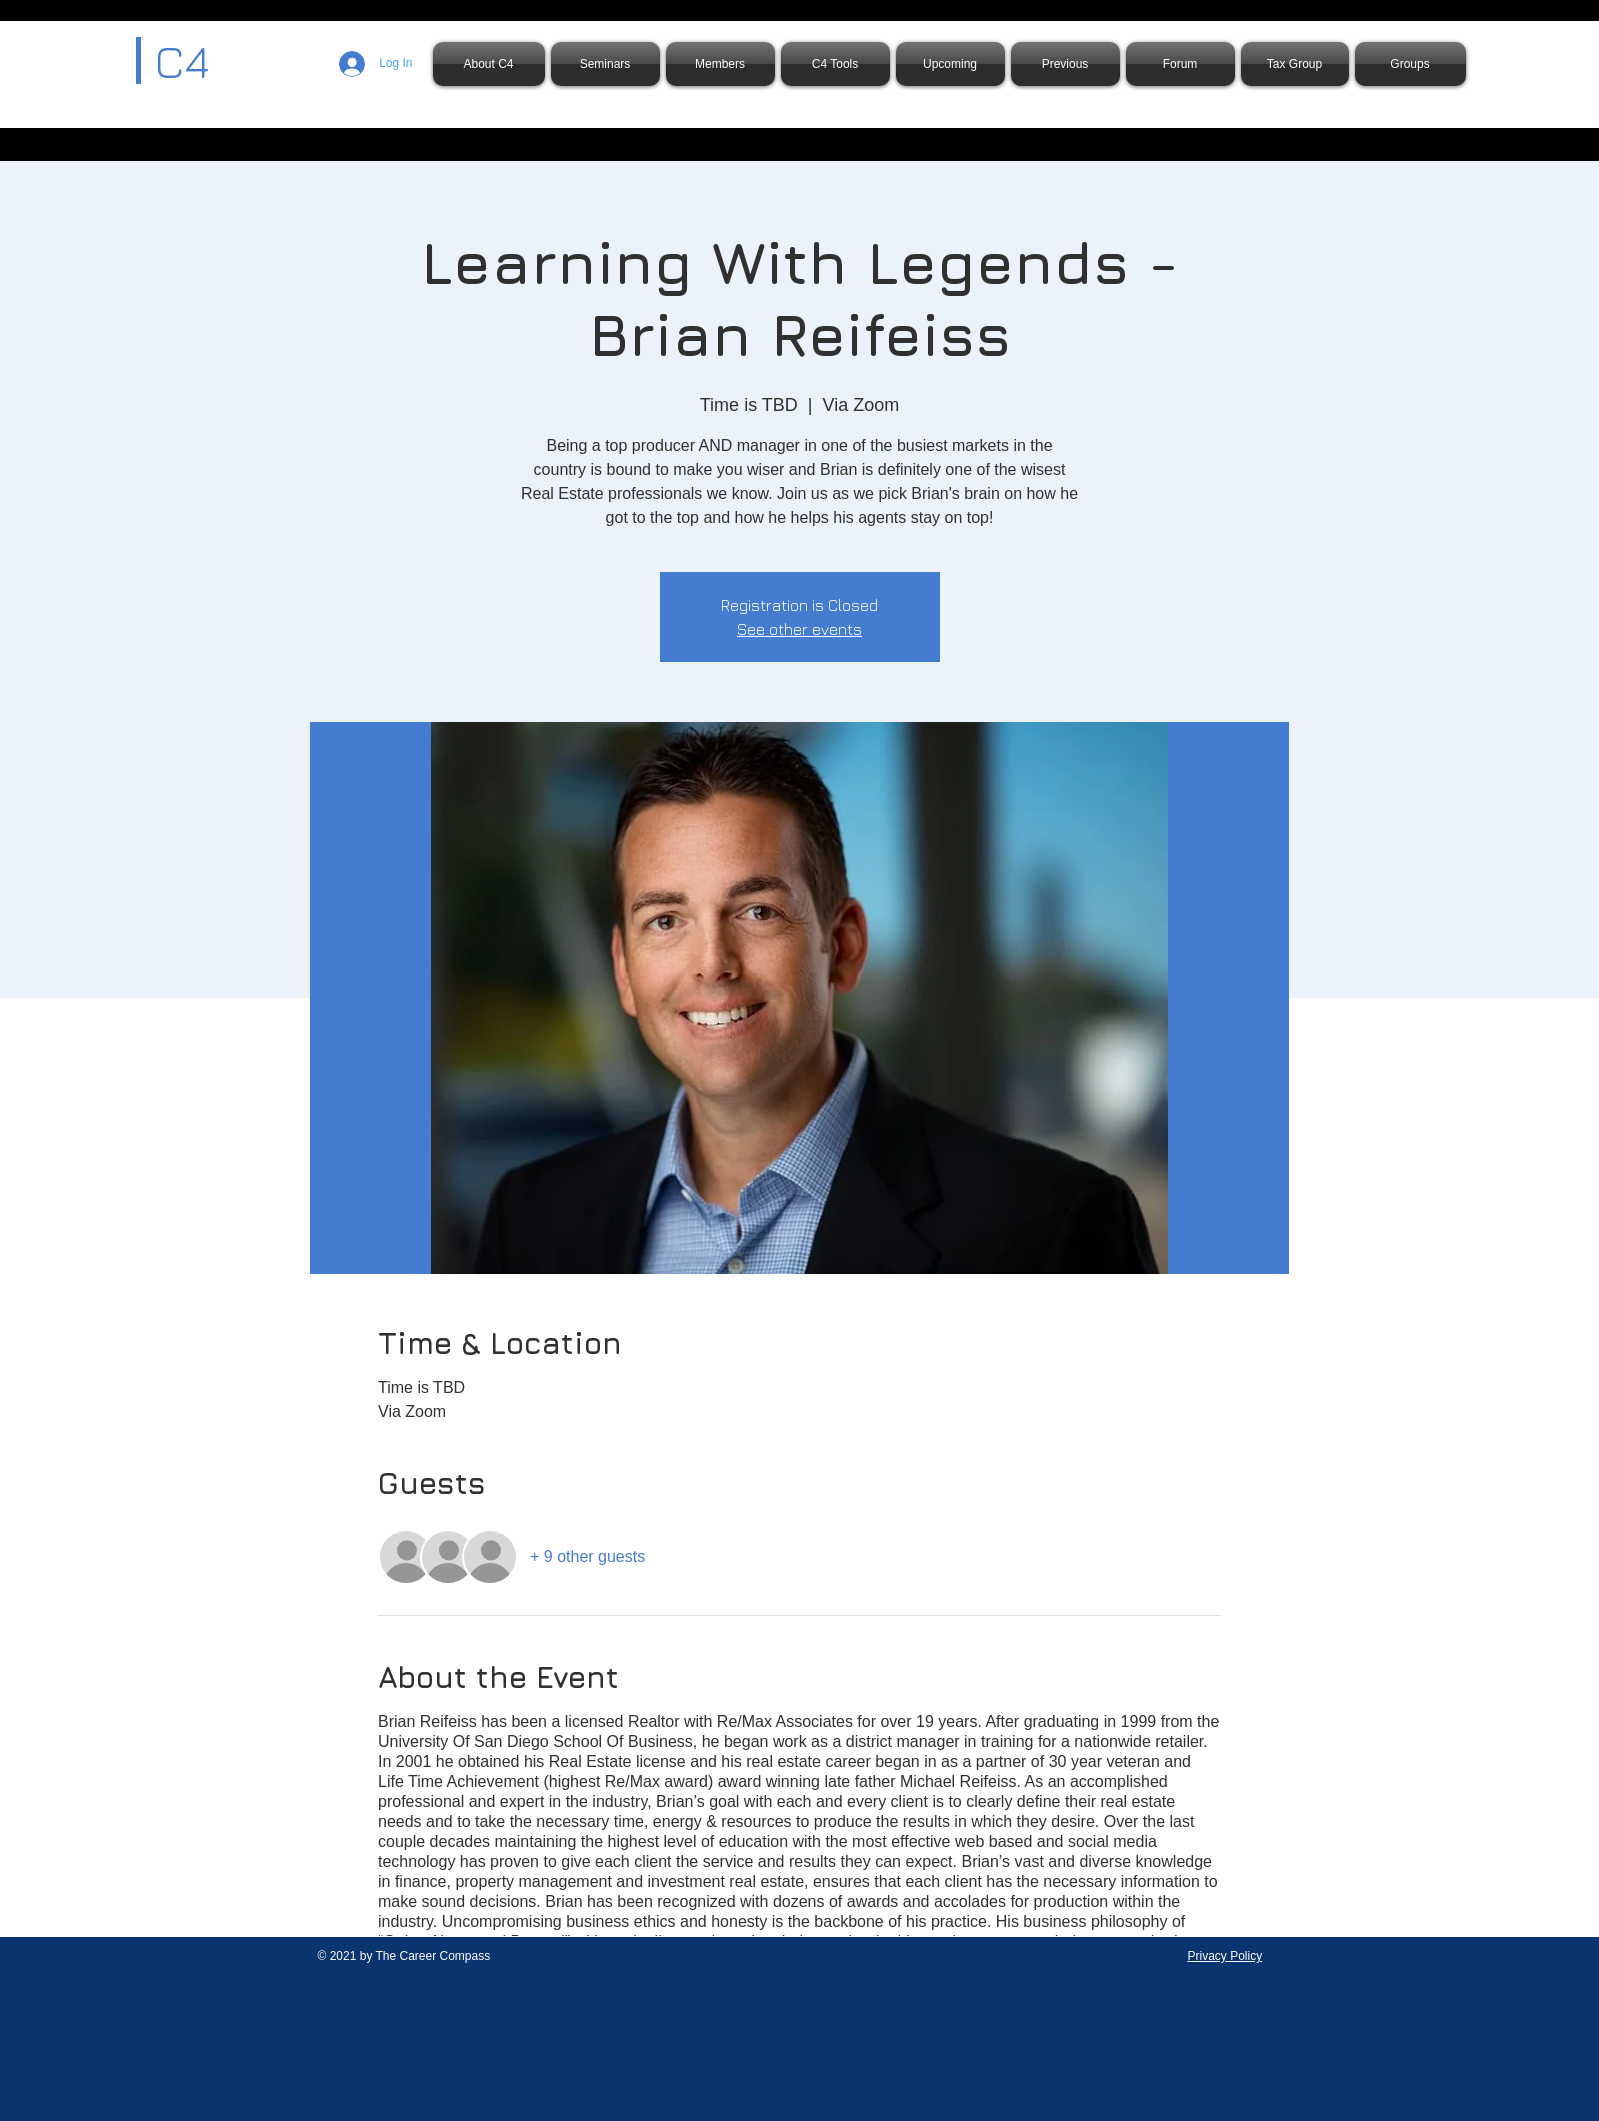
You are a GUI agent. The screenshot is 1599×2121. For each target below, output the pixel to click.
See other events (799, 629)
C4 (182, 61)
